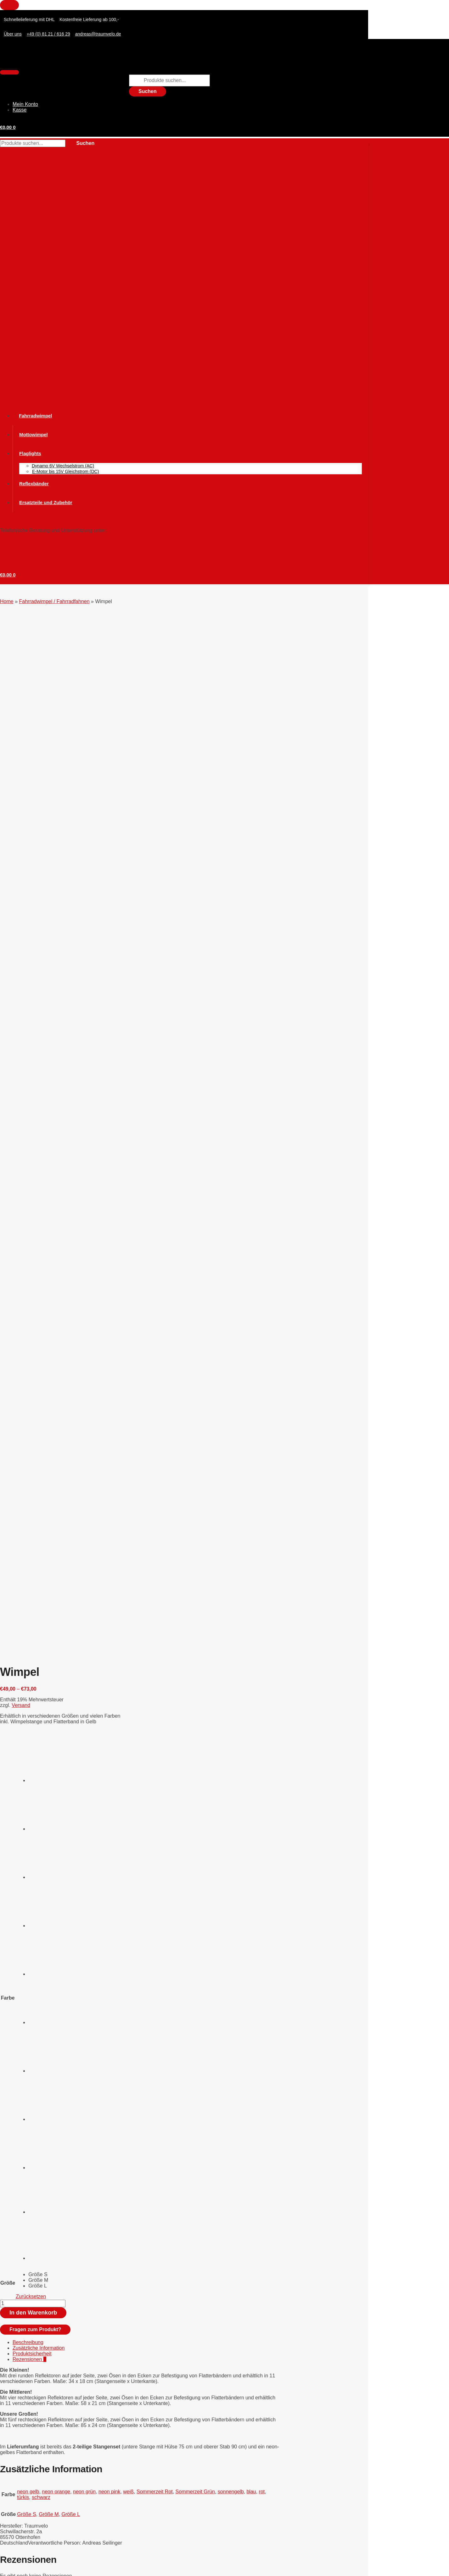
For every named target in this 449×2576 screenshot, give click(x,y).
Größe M (49, 1512)
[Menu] (9, 72)
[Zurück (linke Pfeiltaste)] (9, 2574)
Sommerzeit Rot (155, 1489)
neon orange (56, 1489)
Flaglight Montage (33, 2171)
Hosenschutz (27, 2423)
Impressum (11, 2496)
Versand (21, 703)
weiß (128, 1489)
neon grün (84, 1489)
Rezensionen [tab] (29, 1357)
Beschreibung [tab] (28, 1340)
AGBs (6, 2466)
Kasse (19, 110)
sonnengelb (231, 1489)
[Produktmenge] (32, 1301)
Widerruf (8, 2461)
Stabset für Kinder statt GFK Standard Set (59, 2031)
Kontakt (7, 2456)
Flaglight (22, 2418)
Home (7, 601)
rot (262, 1489)
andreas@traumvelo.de (26, 557)
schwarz (41, 1495)
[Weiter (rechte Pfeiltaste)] (29, 2574)
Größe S (26, 1512)
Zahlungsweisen (16, 2486)
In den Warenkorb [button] (43, 1762)
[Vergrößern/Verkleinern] (9, 2567)
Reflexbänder (27, 2435)
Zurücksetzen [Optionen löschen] (31, 1294)
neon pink (109, 1489)
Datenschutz (12, 2501)
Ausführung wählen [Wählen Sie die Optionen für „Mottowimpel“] (45, 1930)
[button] (7, 127)
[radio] (52, 757)
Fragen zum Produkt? (35, 1327)
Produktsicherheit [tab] (32, 1351)
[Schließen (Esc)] (70, 2567)
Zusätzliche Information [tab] (39, 1345)
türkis (23, 1495)
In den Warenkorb (33, 1310)
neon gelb (28, 1489)
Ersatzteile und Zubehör (39, 2406)
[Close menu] (9, 5)
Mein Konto (25, 104)
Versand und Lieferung (22, 2491)
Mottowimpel (27, 1891)
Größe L (71, 1512)
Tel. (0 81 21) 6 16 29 (24, 546)
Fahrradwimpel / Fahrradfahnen (54, 601)
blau (251, 1489)
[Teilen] (50, 2567)
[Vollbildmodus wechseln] (29, 2567)
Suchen (147, 91)
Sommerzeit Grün (195, 1489)
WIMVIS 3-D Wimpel (35, 1723)
